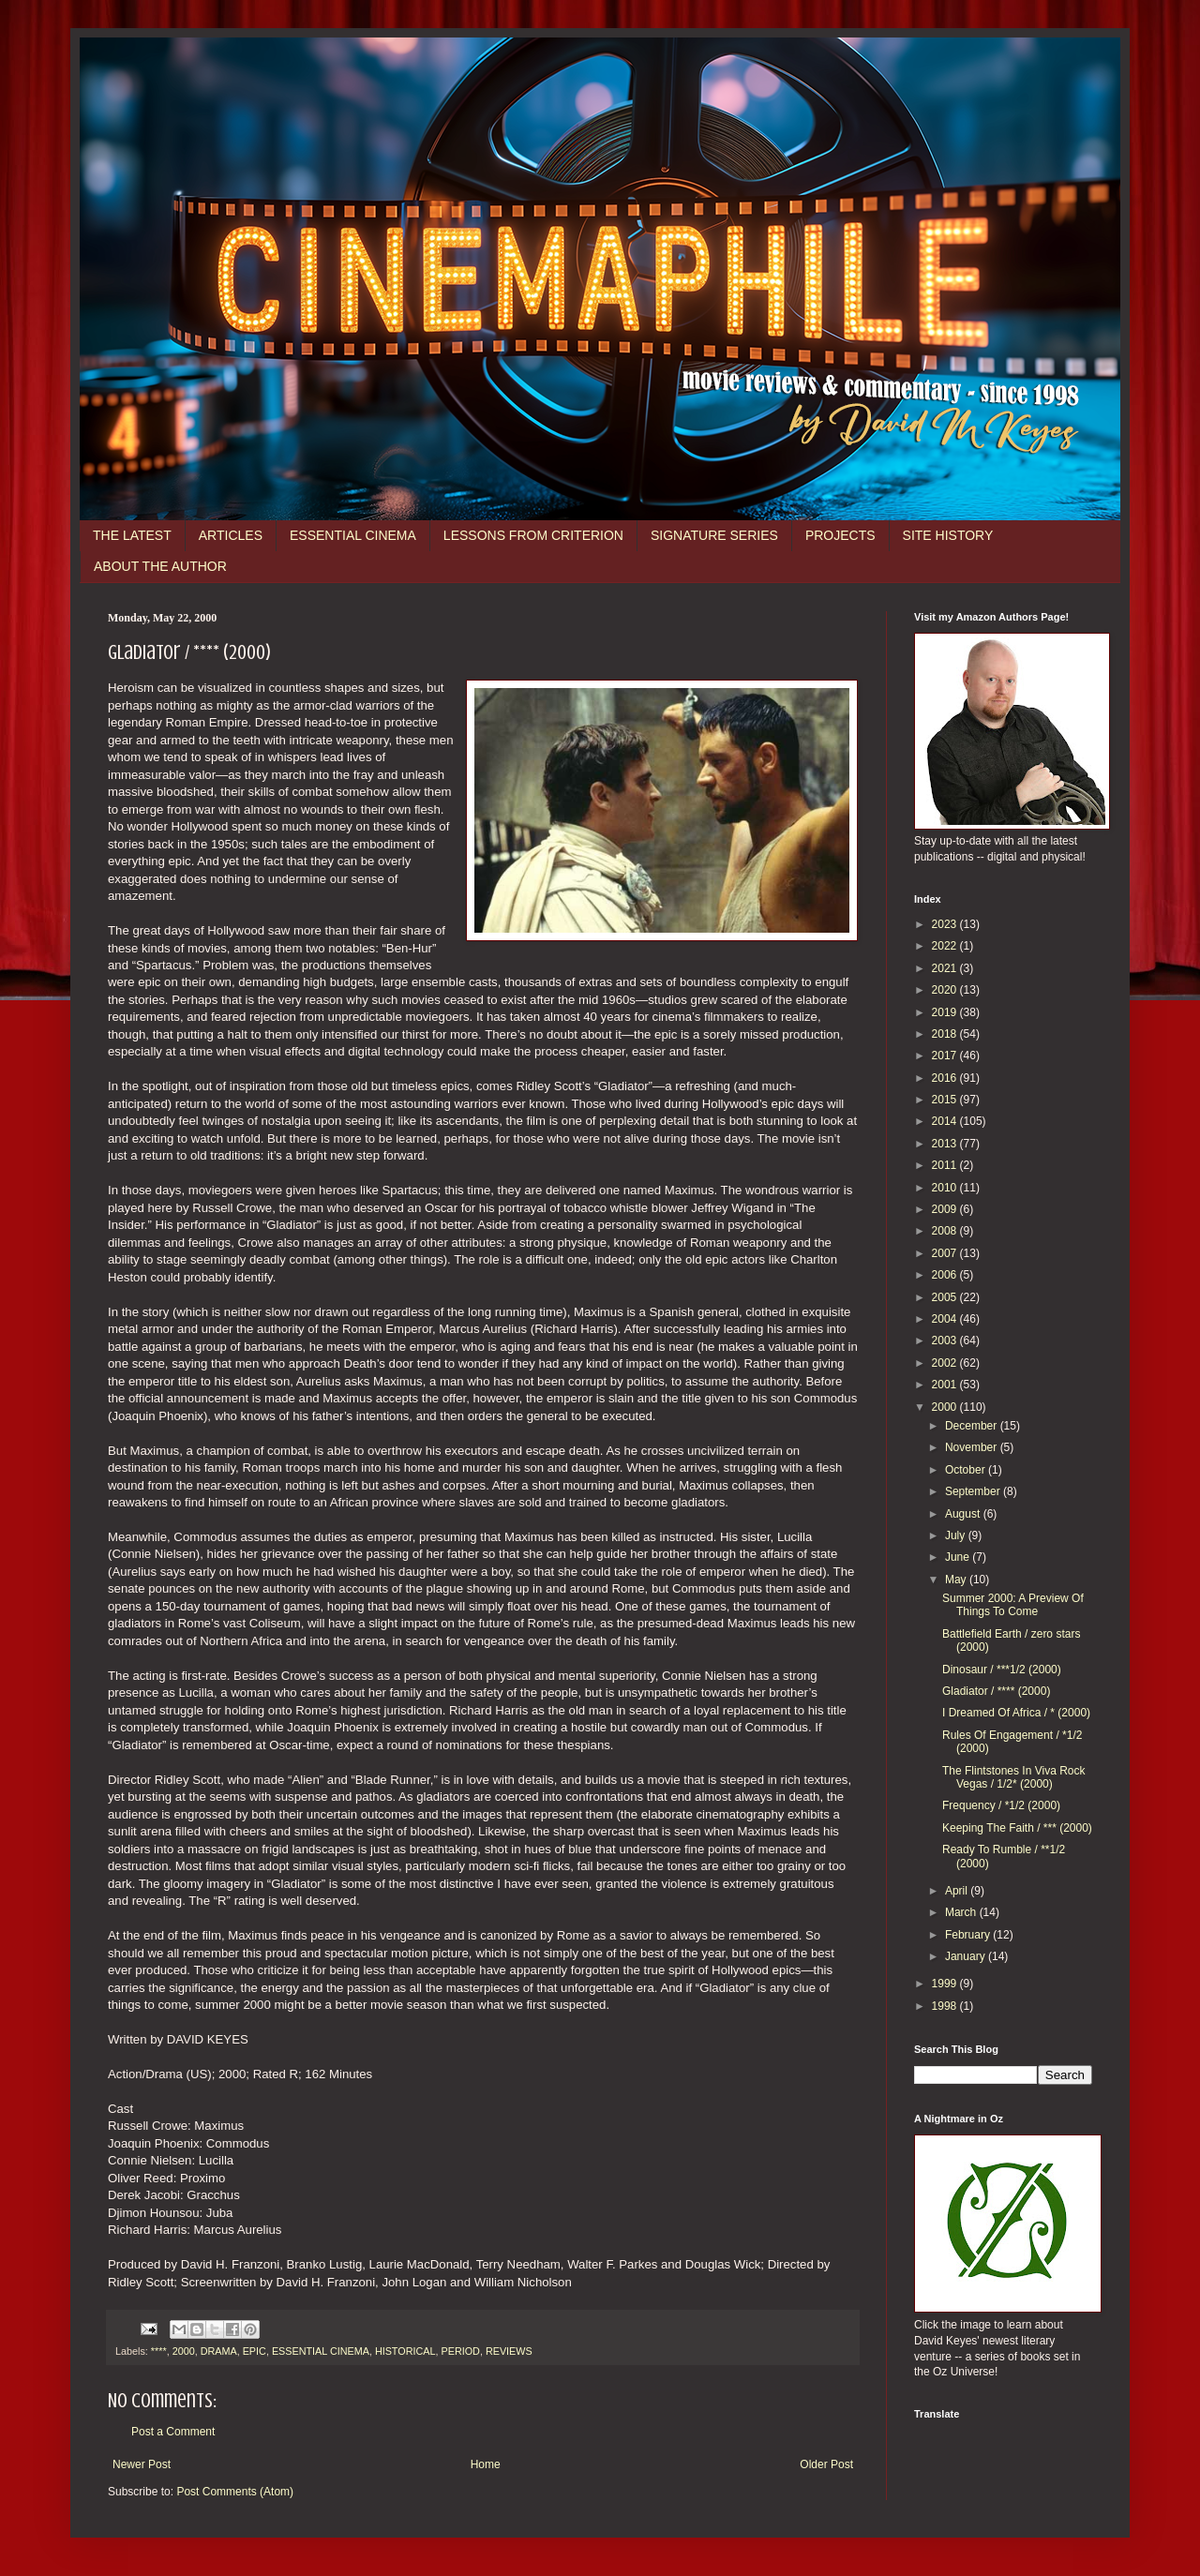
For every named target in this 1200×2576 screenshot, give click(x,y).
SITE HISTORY (948, 535)
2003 (946, 1340)
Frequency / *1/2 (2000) (1001, 1805)
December (972, 1425)
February (969, 1934)
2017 (946, 1055)
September (974, 1491)
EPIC (254, 2351)
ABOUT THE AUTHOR (160, 566)
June (958, 1557)
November (972, 1447)
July (956, 1535)
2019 (946, 1012)
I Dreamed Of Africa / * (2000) (1016, 1712)
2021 (946, 968)
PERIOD (460, 2351)
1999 (946, 1983)
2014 (946, 1121)
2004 (946, 1318)
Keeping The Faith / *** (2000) (1017, 1828)
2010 (946, 1187)
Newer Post (141, 2464)
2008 (946, 1230)
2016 (946, 1078)
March (962, 1912)
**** (159, 2351)
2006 (946, 1274)
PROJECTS (840, 535)
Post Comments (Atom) (234, 2491)
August (964, 1513)
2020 (946, 989)
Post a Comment (173, 2431)
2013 (946, 1143)
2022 (946, 945)
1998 (946, 2006)
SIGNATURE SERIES (714, 535)
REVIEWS (509, 2351)
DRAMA (219, 2351)
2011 (946, 1165)
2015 (946, 1099)
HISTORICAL (405, 2351)
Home (486, 2464)
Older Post (826, 2464)
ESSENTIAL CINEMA (353, 535)
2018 (946, 1034)
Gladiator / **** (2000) (996, 1691)
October (966, 1469)
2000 (183, 2351)
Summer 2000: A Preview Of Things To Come (1013, 1605)
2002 (946, 1363)
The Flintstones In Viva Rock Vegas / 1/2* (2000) (1014, 1777)
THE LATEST (132, 535)
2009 (946, 1209)
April (957, 1890)
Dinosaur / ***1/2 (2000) (1001, 1669)
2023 (946, 924)
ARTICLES (230, 535)
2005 (946, 1297)
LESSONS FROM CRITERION (533, 535)
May (957, 1579)
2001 (946, 1384)
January (966, 1956)
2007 (946, 1253)
